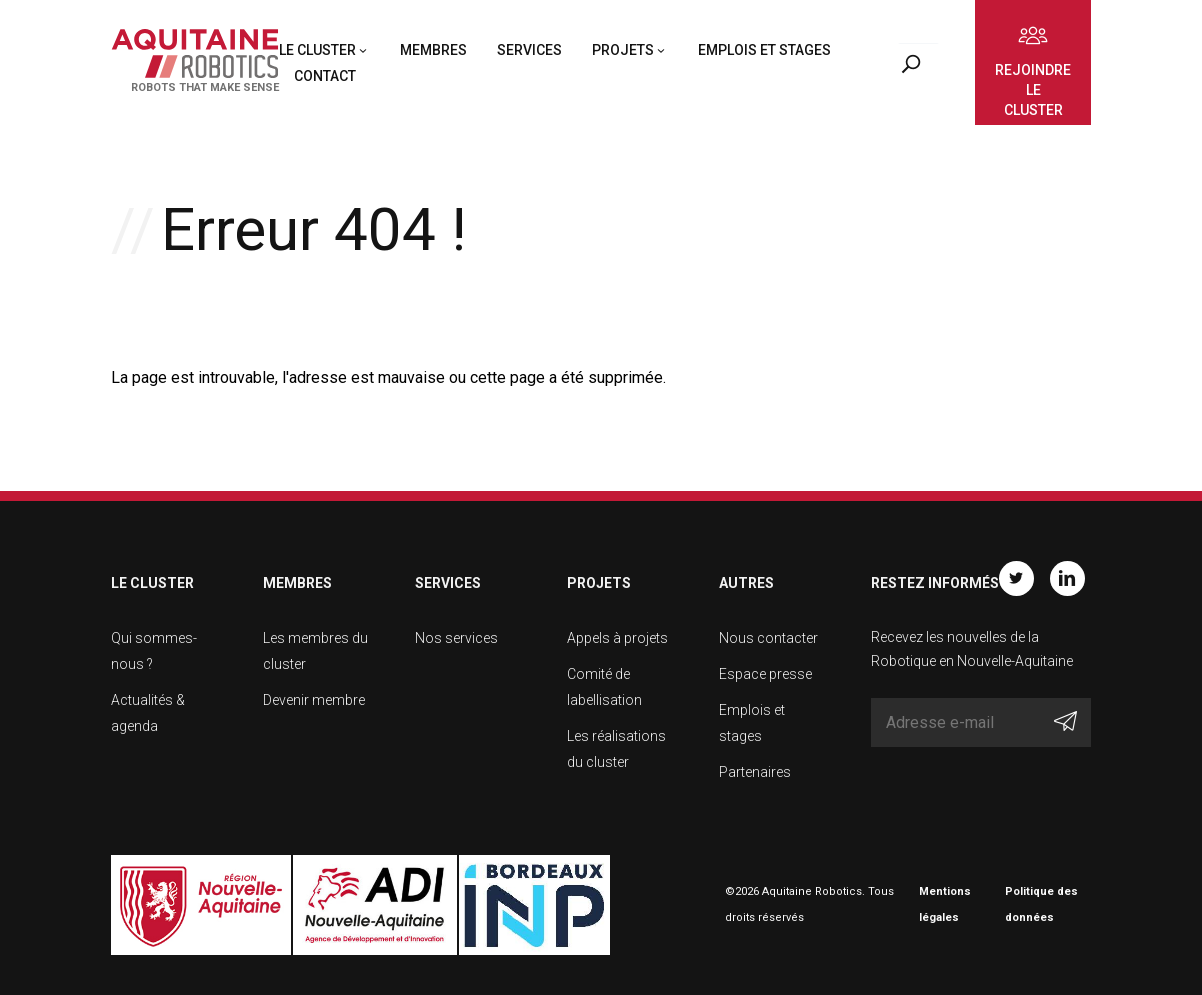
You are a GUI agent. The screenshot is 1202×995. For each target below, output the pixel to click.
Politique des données (1041, 904)
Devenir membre (314, 700)
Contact (325, 76)
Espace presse (765, 674)
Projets (623, 50)
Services (529, 50)
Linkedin (1067, 578)
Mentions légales (945, 904)
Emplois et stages (764, 50)
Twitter (1016, 578)
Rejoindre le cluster (1033, 90)
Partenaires (755, 772)
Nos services (456, 638)
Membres (433, 50)
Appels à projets (617, 638)
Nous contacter (768, 638)
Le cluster (317, 50)
